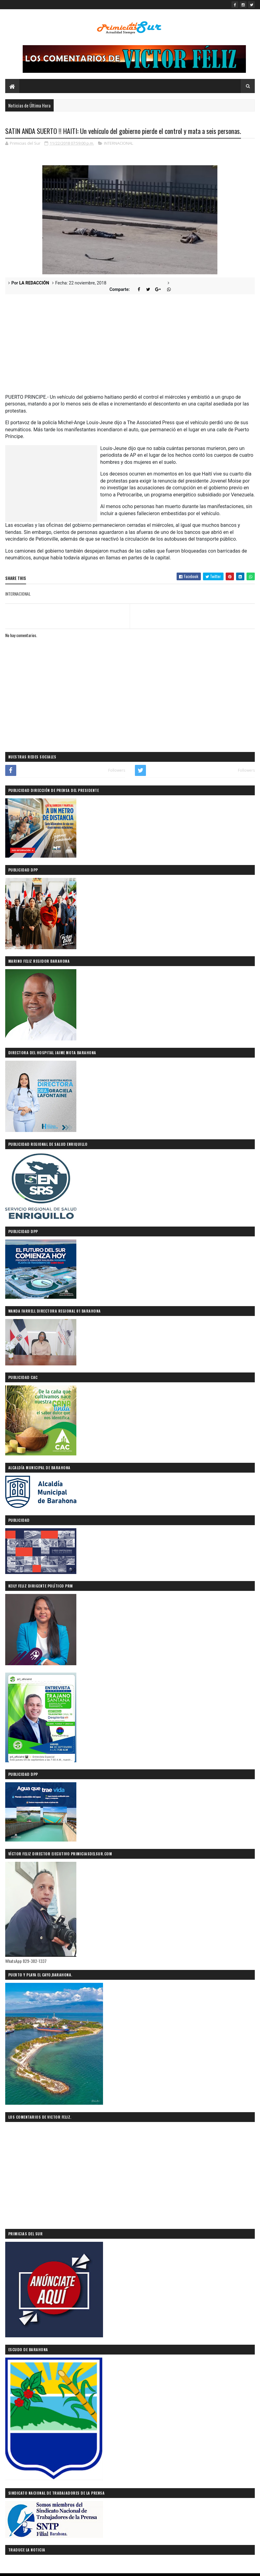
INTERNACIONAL (118, 144)
